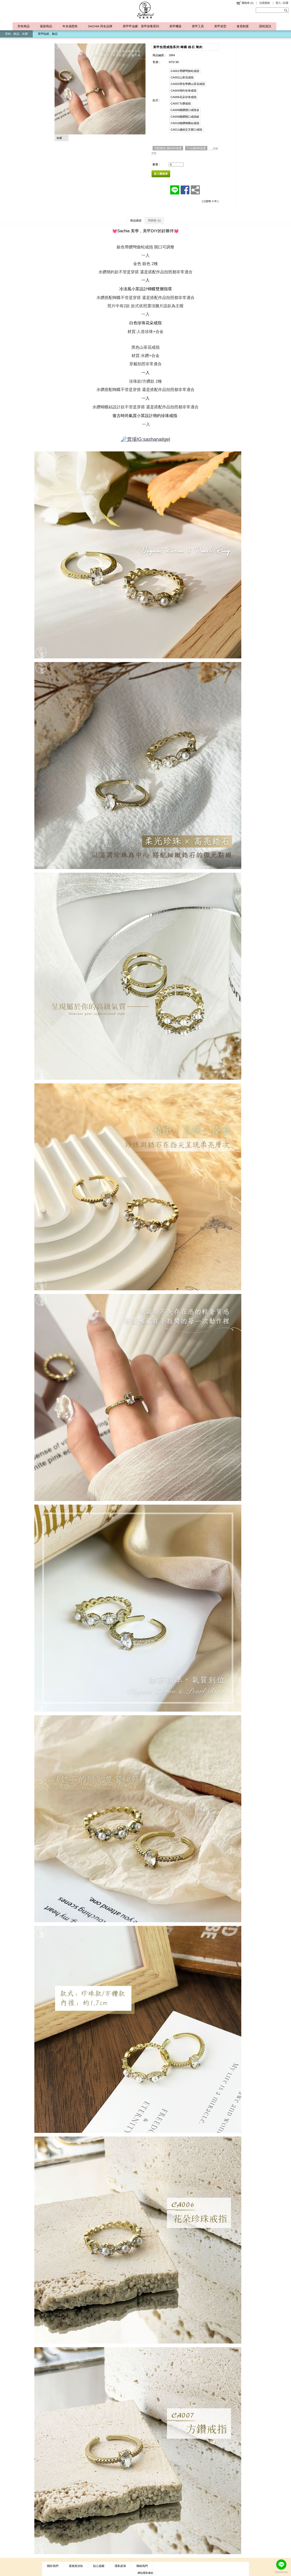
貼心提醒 (98, 2566)
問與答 (154, 220)
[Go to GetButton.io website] (281, 2572)
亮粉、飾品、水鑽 (16, 33)
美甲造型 (220, 26)
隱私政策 (120, 2566)
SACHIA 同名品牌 (100, 26)
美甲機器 (175, 26)
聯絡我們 (142, 2566)
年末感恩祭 (70, 26)
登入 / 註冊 (282, 2)
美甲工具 (198, 26)
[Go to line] (281, 2564)
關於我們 (52, 2566)
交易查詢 (264, 2)
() (245, 3)
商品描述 (135, 220)
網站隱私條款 (145, 2572)
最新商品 (46, 26)
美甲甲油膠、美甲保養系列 (141, 26)
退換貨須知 (76, 2566)
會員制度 (243, 26)
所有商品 (24, 26)
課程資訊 (265, 26)
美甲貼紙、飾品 (48, 33)
